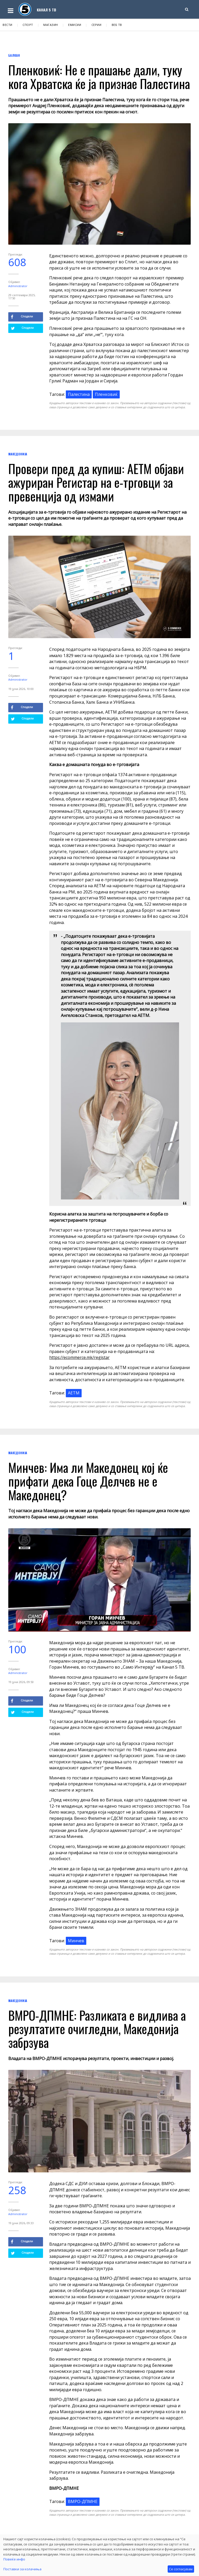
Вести (7, 25)
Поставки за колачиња (22, 2569)
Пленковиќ (106, 394)
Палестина (79, 394)
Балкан (14, 55)
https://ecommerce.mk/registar (79, 1357)
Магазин (50, 25)
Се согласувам (181, 2569)
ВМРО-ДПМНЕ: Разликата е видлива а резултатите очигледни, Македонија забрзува (97, 2029)
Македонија (17, 454)
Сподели (22, 316)
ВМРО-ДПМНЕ (82, 2501)
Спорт (28, 25)
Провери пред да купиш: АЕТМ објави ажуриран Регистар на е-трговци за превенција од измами (96, 482)
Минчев (76, 1941)
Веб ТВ (117, 25)
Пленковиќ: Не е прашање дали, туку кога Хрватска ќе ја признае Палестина (99, 77)
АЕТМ (74, 1393)
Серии (96, 25)
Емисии (74, 25)
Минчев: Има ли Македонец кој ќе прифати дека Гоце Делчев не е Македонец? (88, 1481)
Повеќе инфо (14, 2559)
